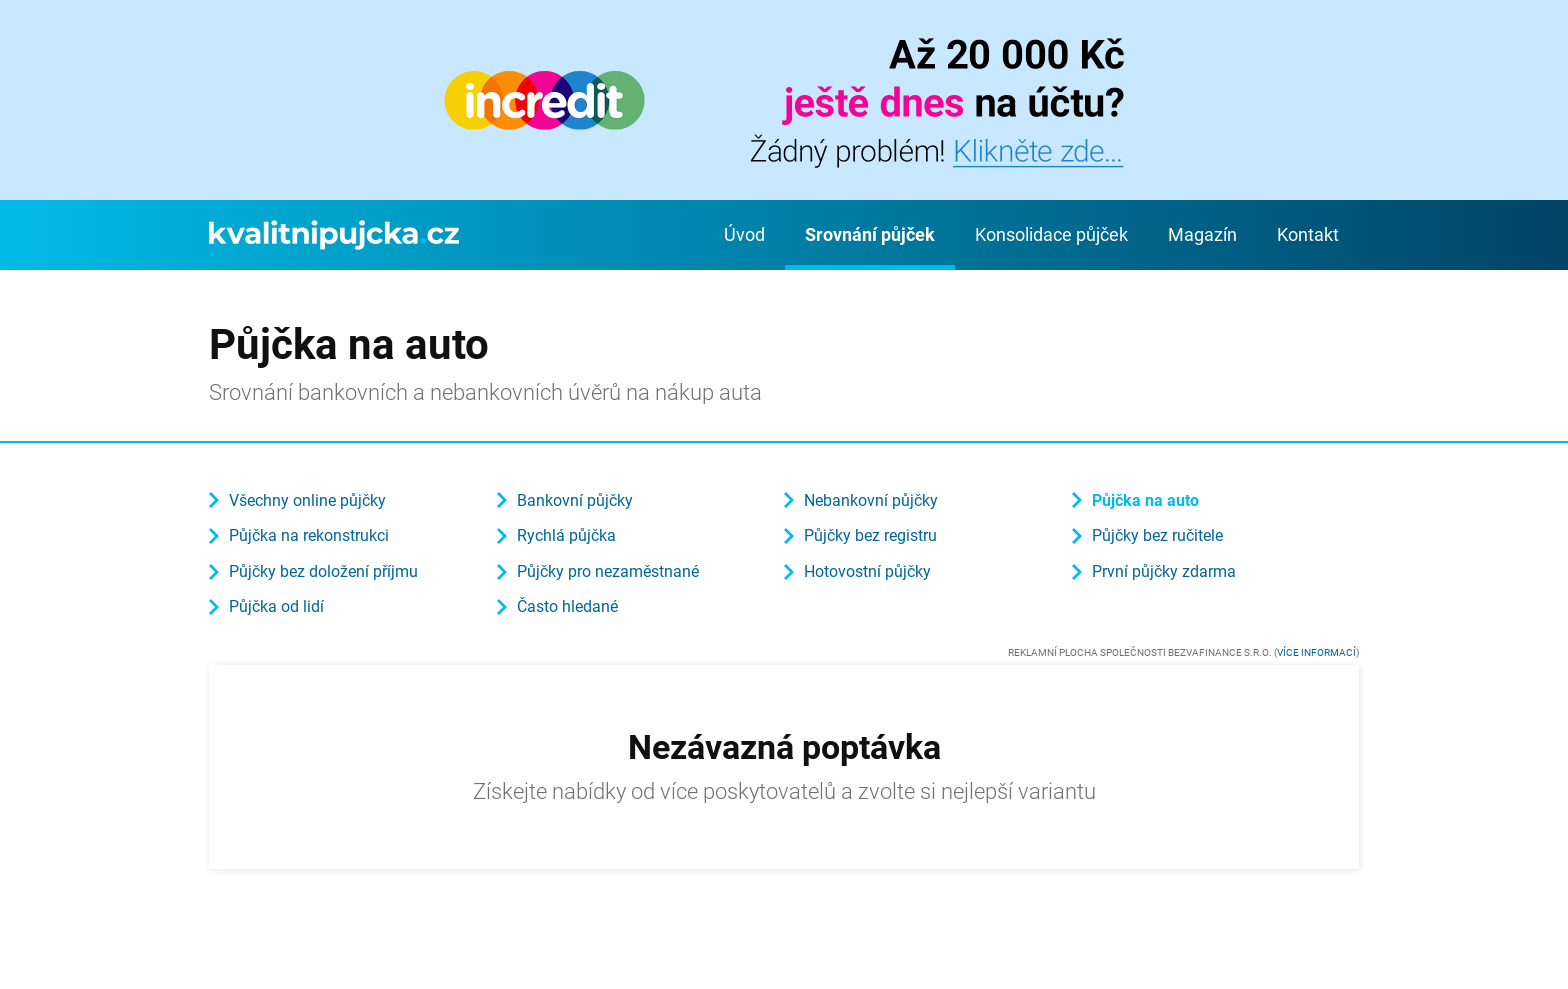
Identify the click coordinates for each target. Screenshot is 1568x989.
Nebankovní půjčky (871, 500)
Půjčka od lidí (276, 606)
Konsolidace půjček (1051, 234)
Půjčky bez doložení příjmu (323, 571)
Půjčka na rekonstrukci (309, 535)
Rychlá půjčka (566, 535)
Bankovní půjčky (575, 500)
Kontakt (1308, 234)
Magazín (1202, 234)
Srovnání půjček (870, 234)
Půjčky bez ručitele (1157, 535)
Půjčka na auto (1145, 500)
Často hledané (567, 606)
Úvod (744, 234)
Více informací (1316, 652)
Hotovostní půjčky (867, 571)
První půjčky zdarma (1164, 571)
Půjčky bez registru (870, 535)
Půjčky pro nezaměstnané (608, 571)
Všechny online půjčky (307, 500)
